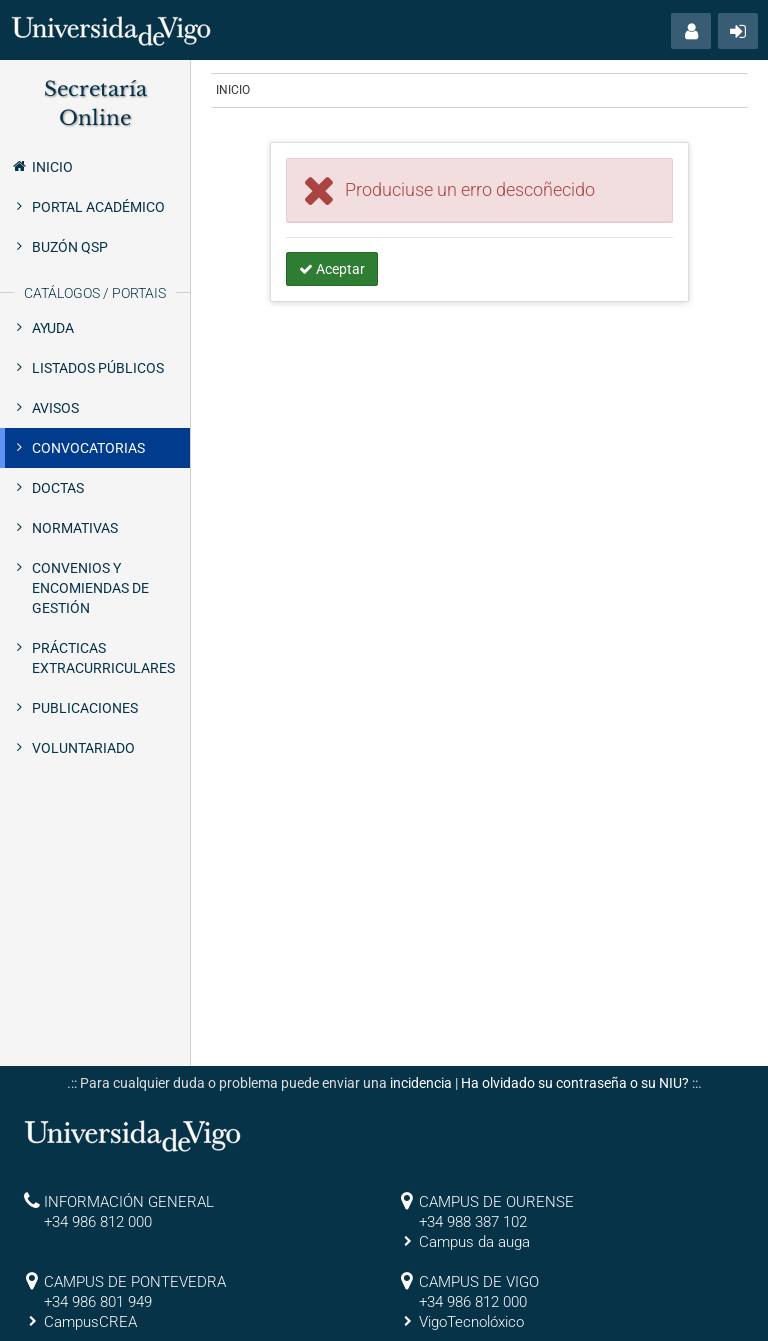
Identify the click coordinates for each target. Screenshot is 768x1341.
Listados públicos (98, 368)
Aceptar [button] (332, 269)
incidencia (421, 1083)
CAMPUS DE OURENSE (496, 1202)
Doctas (58, 488)
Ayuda (53, 328)
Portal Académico (98, 207)
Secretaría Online (95, 103)
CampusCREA (90, 1322)
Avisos (55, 408)
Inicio (41, 166)
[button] (691, 31)
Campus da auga (474, 1242)
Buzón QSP (70, 247)
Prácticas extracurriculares (103, 658)
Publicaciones (85, 708)
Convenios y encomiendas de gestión (90, 588)
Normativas (75, 528)
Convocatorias (88, 448)
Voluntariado (83, 748)
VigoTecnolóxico (471, 1322)
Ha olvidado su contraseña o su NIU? (575, 1083)
